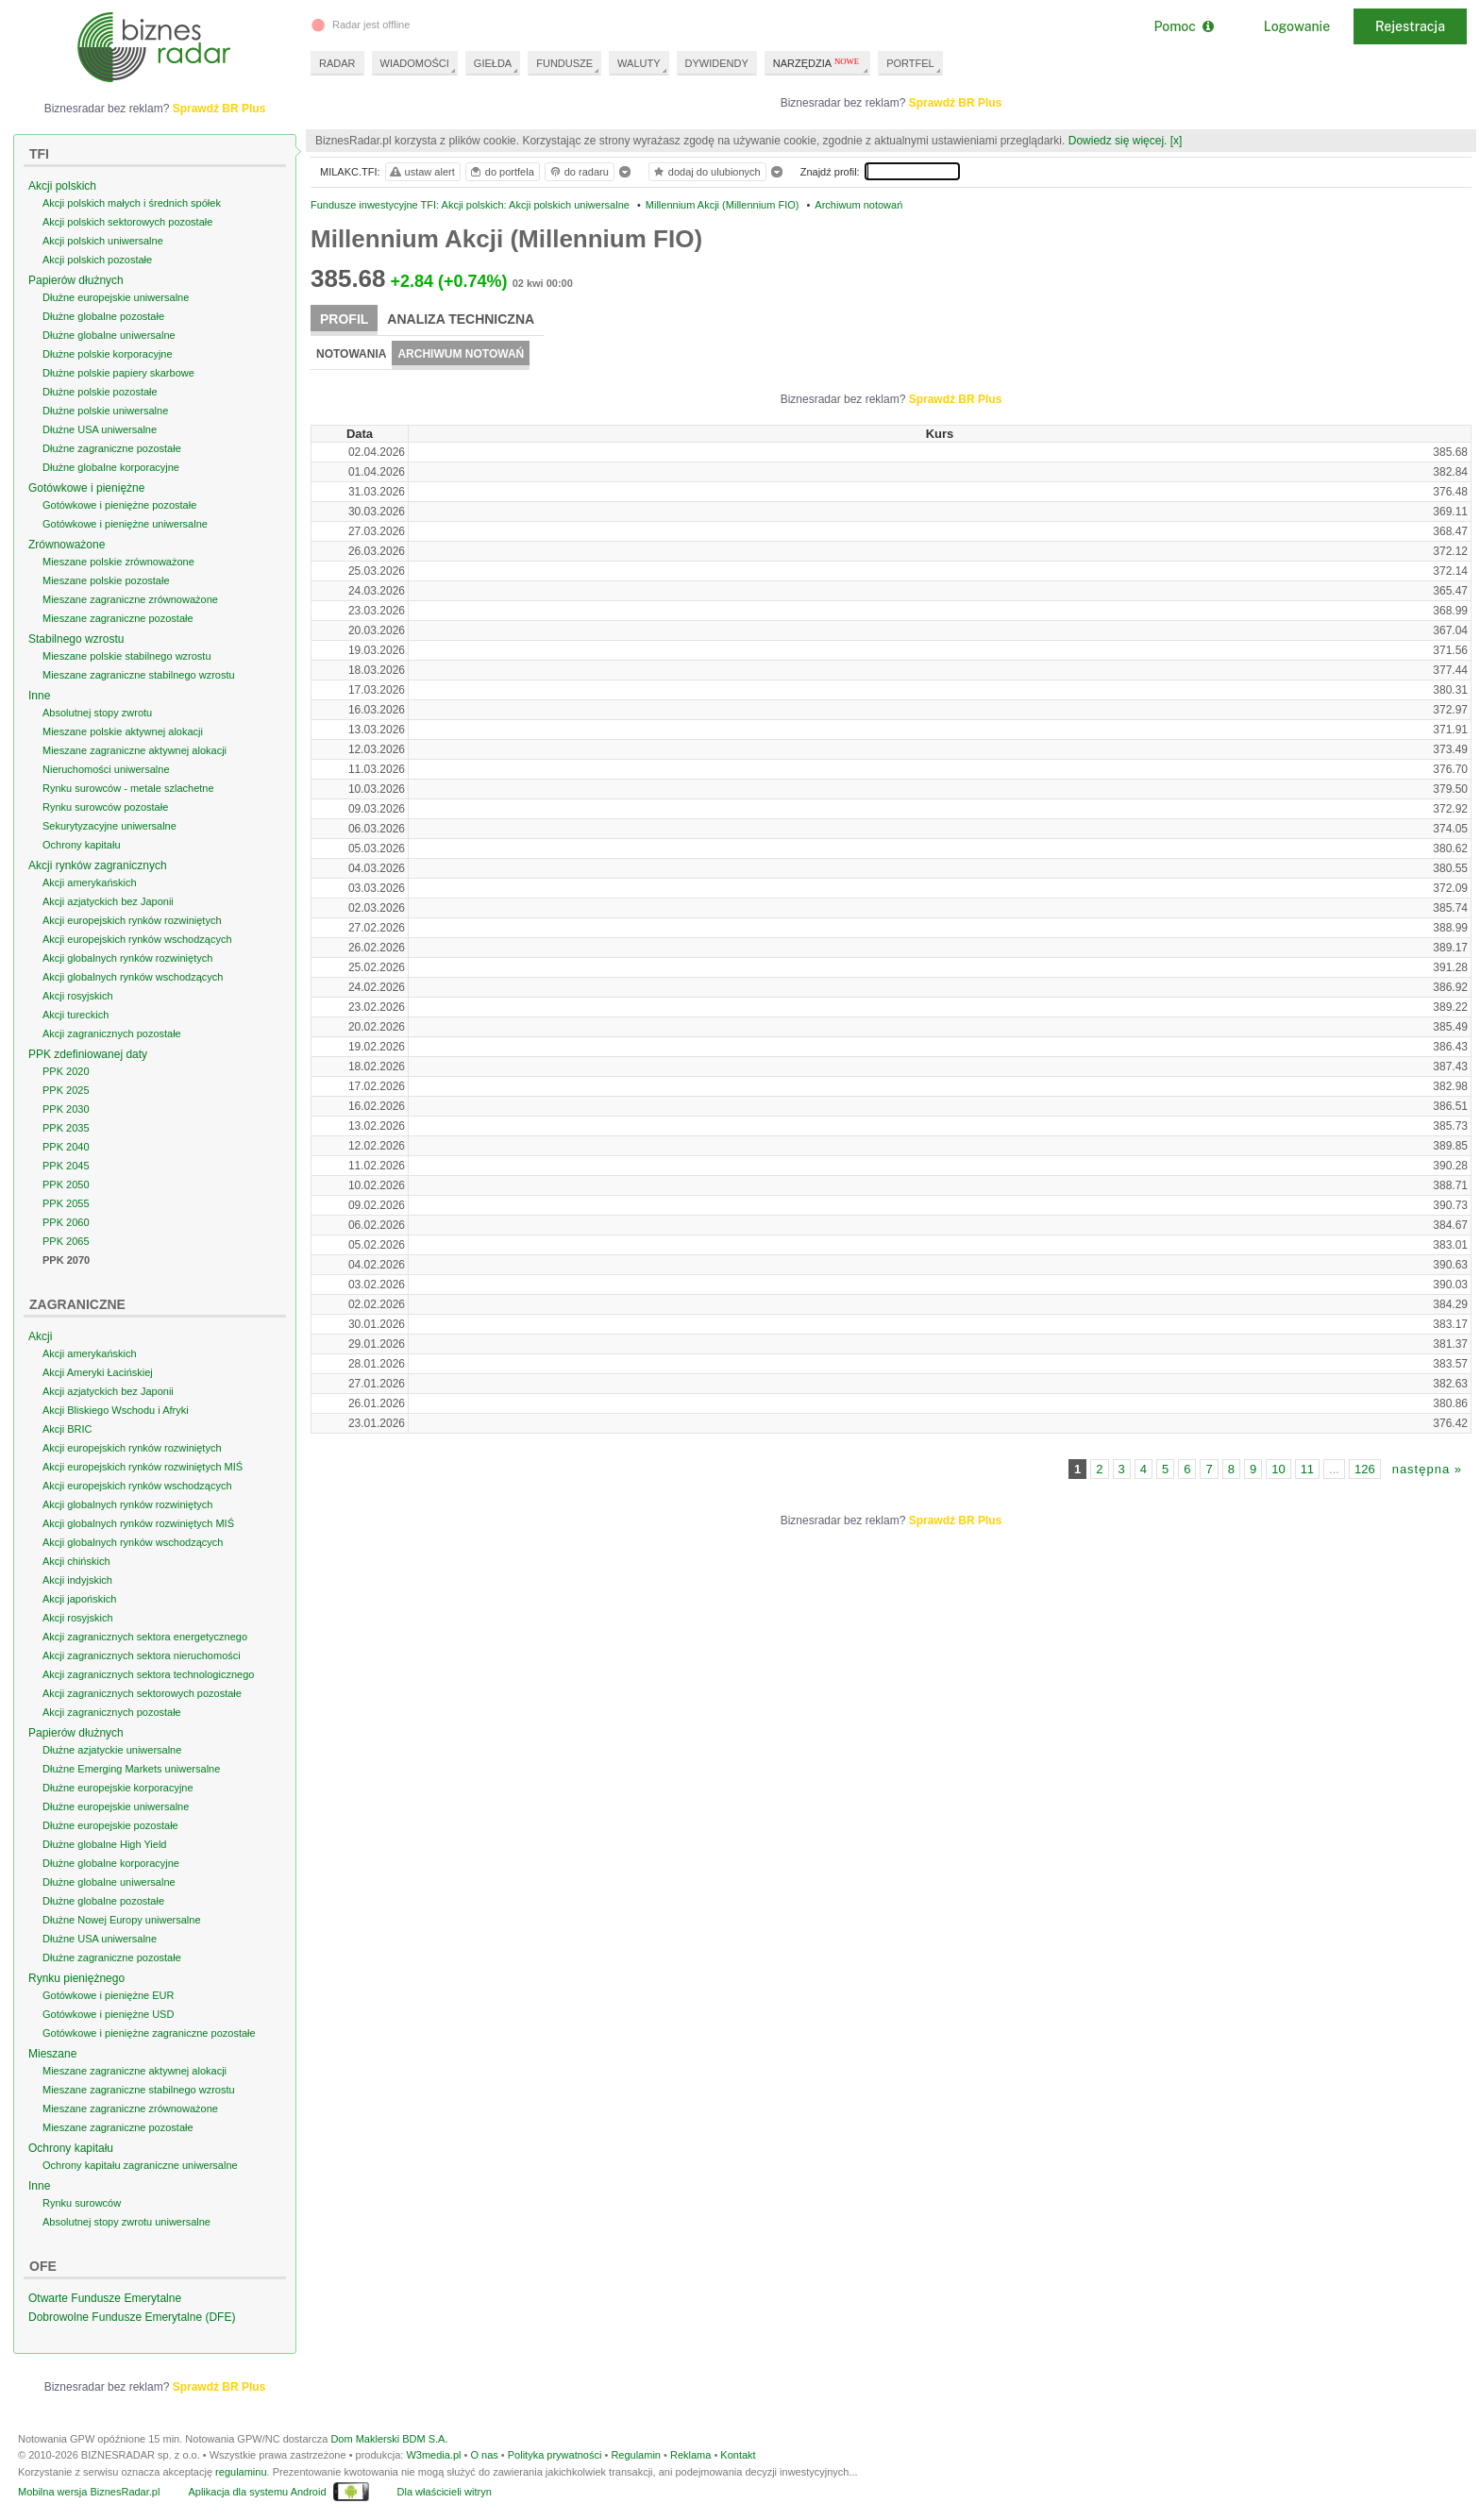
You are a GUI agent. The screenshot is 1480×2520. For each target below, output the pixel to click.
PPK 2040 (66, 1146)
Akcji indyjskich (77, 1580)
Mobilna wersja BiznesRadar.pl (89, 2491)
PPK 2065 (66, 1241)
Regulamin (636, 2455)
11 (1307, 1469)
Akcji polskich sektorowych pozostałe (127, 221)
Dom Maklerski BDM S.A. (388, 2438)
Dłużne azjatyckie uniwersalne (111, 1750)
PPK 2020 (66, 1071)
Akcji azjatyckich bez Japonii (108, 901)
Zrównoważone (66, 544)
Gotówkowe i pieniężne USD (108, 2014)
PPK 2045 (66, 1165)
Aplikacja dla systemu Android (257, 2491)
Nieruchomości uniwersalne (106, 769)
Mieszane (52, 2053)
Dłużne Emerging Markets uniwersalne (131, 1768)
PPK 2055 (66, 1203)
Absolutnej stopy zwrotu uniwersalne (126, 2221)
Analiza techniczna (460, 319)
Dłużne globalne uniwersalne (109, 335)
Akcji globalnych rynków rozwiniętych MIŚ (138, 1523)
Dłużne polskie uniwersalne (105, 410)
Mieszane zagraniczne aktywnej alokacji (134, 750)
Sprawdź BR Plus (955, 102)
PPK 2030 (66, 1109)
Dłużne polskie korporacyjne (107, 354)
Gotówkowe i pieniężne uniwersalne (125, 523)
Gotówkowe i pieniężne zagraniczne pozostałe (149, 2033)
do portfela (501, 171)
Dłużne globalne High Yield (104, 1844)
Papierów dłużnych (76, 280)
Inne (39, 695)
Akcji (40, 1336)
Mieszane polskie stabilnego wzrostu (126, 656)
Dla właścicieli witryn (444, 2491)
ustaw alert (421, 171)
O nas (483, 2455)
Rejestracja (1410, 26)
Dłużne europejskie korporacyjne (117, 1787)
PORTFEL (910, 63)
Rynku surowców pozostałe (105, 807)
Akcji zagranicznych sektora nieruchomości (141, 1655)
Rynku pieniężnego (76, 1978)
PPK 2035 (66, 1128)
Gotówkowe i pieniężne (86, 488)
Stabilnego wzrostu (76, 639)
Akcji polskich (62, 186)
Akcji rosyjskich (77, 995)
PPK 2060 (66, 1222)
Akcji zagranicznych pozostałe (111, 1033)
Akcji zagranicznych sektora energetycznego (144, 1636)
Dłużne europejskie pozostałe (110, 1825)
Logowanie (1297, 26)
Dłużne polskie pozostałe (100, 391)
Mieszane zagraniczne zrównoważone (130, 599)
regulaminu (240, 2472)
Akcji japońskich (79, 1598)
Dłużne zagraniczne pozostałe (111, 448)
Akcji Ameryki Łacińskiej (97, 1372)
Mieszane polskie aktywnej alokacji (122, 731)
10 (1278, 1469)
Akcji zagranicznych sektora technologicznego (148, 1674)
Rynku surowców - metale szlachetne (128, 788)
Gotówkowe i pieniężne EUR (108, 1995)
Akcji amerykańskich (89, 882)
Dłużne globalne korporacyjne (110, 467)
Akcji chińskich (76, 1561)
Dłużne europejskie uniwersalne (115, 297)
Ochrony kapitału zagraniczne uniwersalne (140, 2165)
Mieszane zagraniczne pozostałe (117, 618)
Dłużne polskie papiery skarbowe (118, 372)
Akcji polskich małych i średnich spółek (131, 203)
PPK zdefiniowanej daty (87, 1054)
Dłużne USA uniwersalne (99, 429)
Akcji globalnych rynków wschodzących (132, 977)
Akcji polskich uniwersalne (102, 240)
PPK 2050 (66, 1184)
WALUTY (638, 63)
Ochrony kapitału (81, 844)
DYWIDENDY (716, 63)
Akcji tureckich (75, 1014)
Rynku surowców (81, 2203)
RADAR (337, 63)
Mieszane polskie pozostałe (106, 580)
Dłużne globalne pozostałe (103, 316)
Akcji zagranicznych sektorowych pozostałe (142, 1693)
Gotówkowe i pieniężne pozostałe (119, 505)
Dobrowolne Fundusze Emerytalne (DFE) (131, 2317)
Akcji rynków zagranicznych (97, 865)
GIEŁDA (493, 63)
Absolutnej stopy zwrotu (97, 712)
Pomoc (1183, 26)
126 (1364, 1469)
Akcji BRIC (67, 1429)
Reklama (690, 2455)
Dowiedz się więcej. (1118, 140)
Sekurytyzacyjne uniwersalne (109, 826)
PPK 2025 (66, 1090)
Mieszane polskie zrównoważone (118, 561)
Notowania (351, 354)
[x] (1176, 140)
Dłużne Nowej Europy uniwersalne (121, 1919)
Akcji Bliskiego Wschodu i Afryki (115, 1410)
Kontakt (737, 2455)
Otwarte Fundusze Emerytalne (104, 2298)
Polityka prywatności (555, 2455)
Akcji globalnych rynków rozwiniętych (127, 958)
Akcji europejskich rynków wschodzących (137, 939)
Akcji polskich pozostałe (97, 259)
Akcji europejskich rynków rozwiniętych (132, 920)
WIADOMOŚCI (414, 63)
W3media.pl (433, 2455)
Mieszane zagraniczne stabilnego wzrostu (138, 674)
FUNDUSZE (564, 63)
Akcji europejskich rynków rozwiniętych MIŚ (142, 1466)
